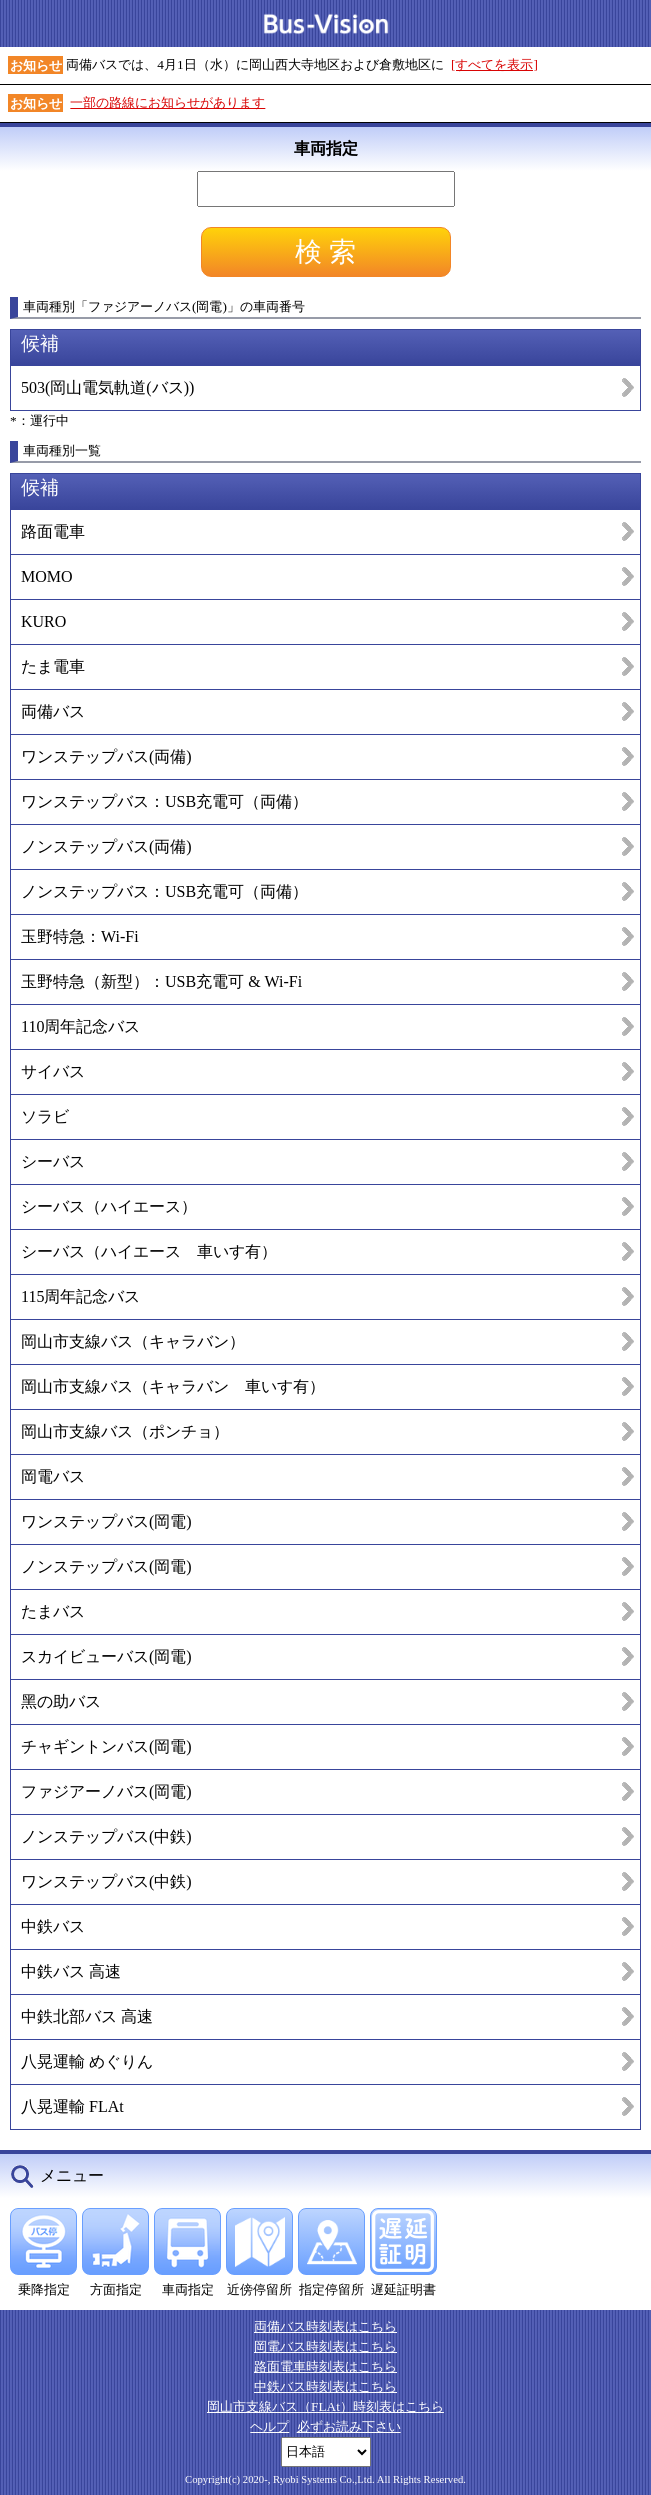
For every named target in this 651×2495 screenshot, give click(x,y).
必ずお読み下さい (349, 2426)
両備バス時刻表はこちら (325, 2326)
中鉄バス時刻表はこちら (325, 2386)
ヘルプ (269, 2426)
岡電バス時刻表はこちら (325, 2346)
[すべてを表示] (494, 64)
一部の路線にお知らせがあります (167, 102)
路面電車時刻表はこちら (325, 2366)
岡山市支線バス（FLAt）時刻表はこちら (325, 2406)
